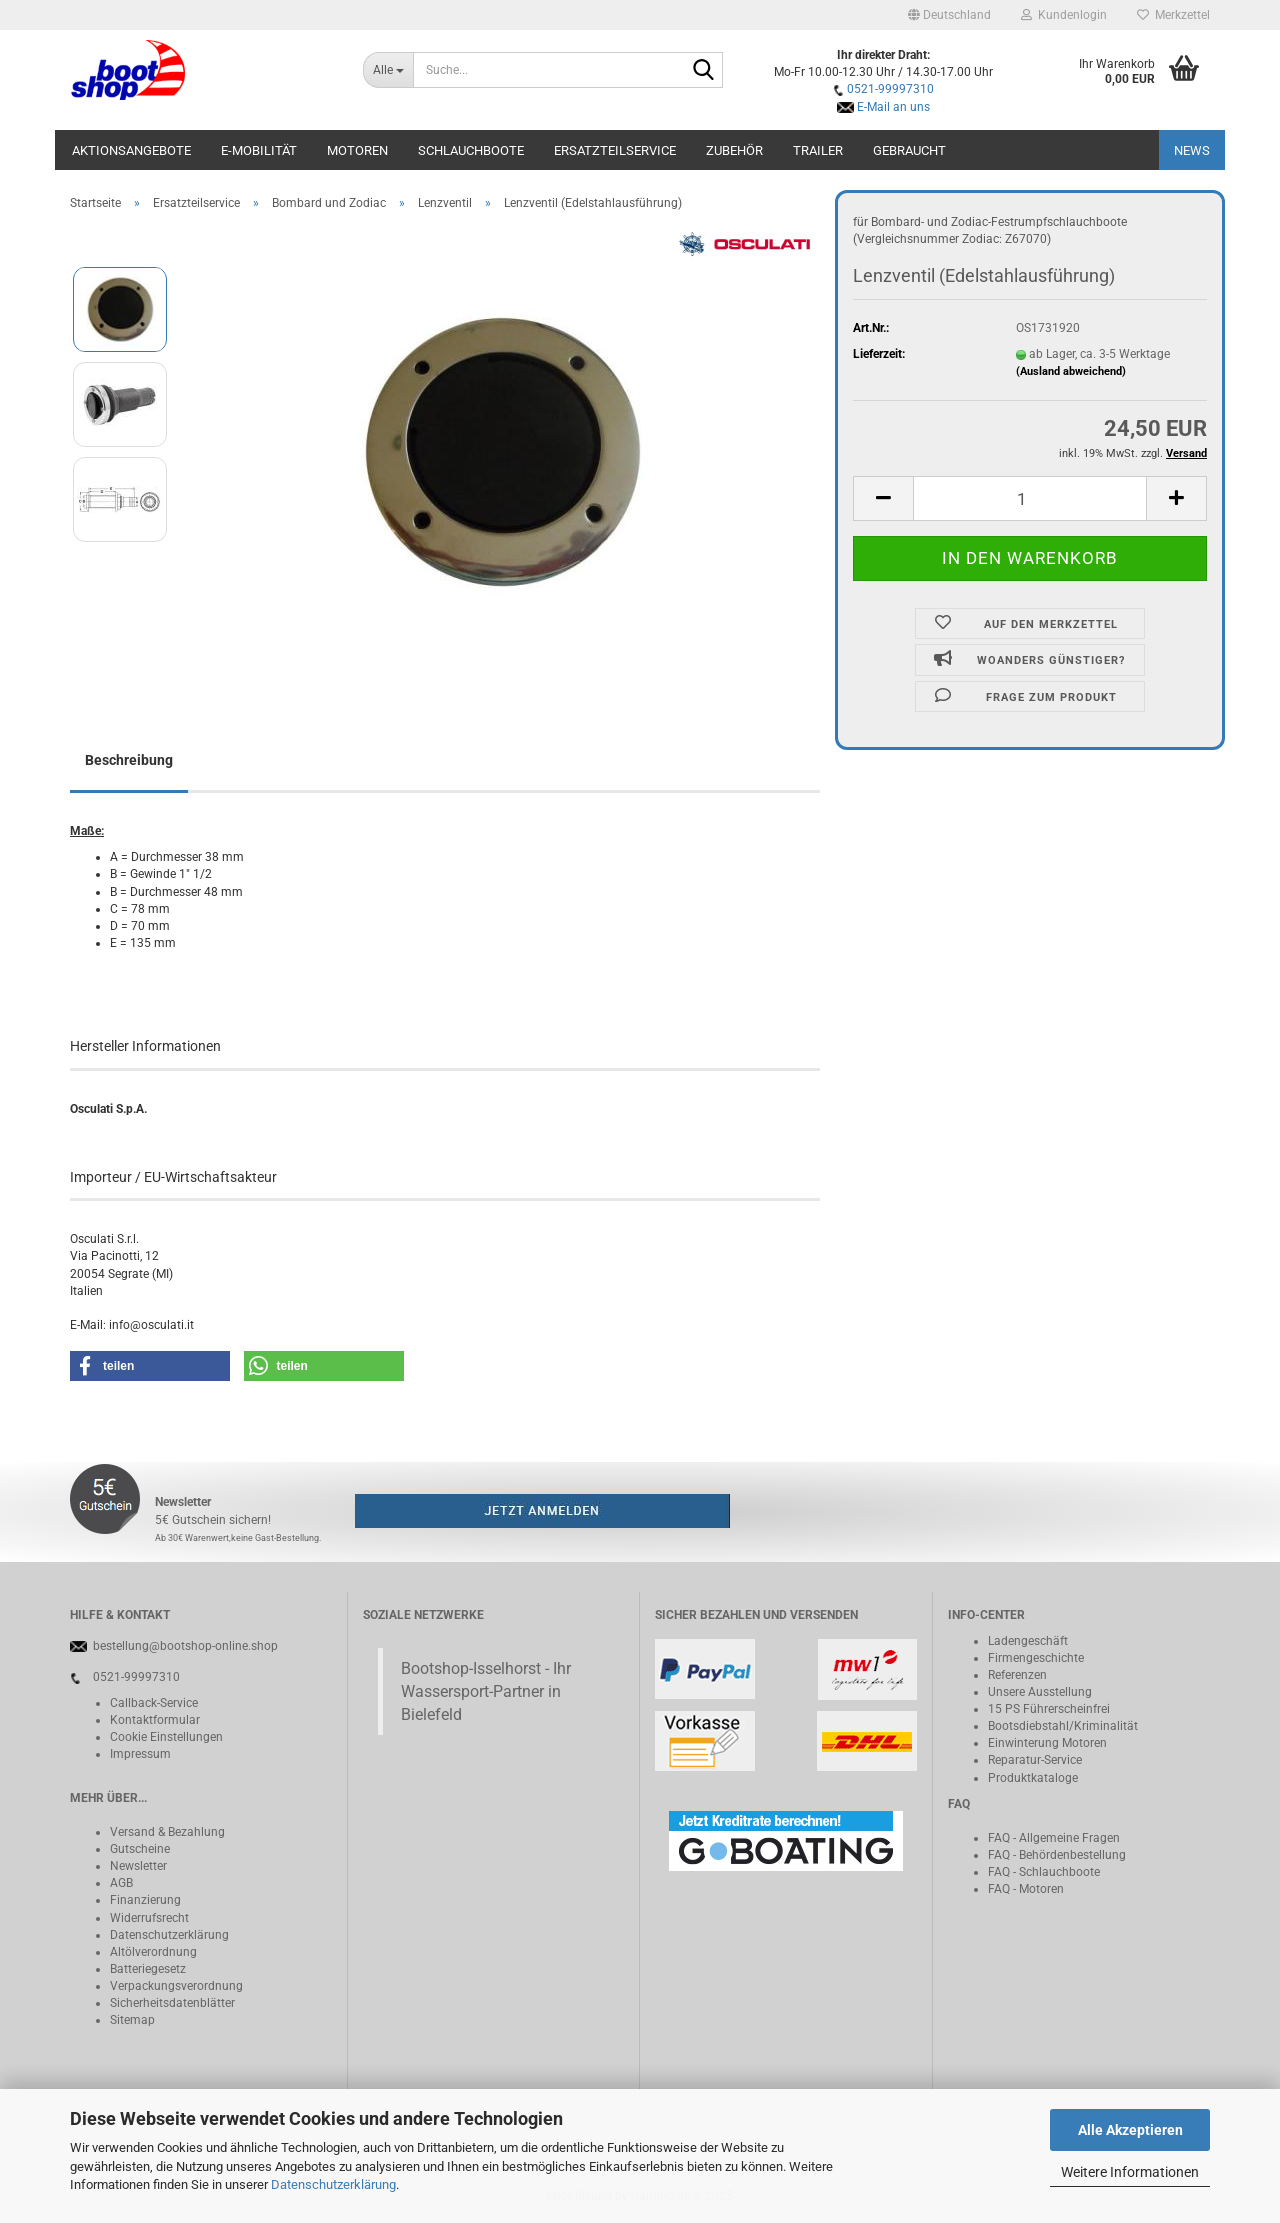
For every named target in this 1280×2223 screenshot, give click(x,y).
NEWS (1192, 150)
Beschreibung (129, 760)
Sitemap (132, 2020)
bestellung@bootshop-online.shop (185, 1646)
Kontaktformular (155, 1720)
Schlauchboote (471, 150)
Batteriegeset (145, 1969)
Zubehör (734, 150)
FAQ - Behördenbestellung (1057, 1855)
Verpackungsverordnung (176, 1986)
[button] (949, 15)
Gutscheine (140, 1849)
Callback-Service (154, 1703)
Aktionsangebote (131, 150)
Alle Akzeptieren (1130, 2130)
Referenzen (1017, 1675)
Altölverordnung (153, 1952)
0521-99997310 (890, 89)
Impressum (140, 1754)
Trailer (818, 150)
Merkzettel (1173, 15)
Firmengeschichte (1036, 1658)
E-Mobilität (259, 150)
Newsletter (138, 1866)
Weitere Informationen (1130, 2172)
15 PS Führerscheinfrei (1049, 1709)
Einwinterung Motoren (1047, 1743)
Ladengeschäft (1028, 1641)
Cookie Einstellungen (166, 1737)
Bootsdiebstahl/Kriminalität (1063, 1726)
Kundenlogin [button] (1064, 15)
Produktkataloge (1033, 1778)
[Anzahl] (1030, 498)
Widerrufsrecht (149, 1918)
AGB (121, 1883)
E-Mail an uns (893, 107)
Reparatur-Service (1035, 1760)
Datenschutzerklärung (333, 2184)
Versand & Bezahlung (167, 1832)
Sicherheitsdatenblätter (172, 2003)
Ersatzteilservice (615, 150)
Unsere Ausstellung (1040, 1692)
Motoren (357, 150)
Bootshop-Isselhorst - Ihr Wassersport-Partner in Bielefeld (486, 1691)
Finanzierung (145, 1900)
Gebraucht (909, 150)
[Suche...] (388, 70)
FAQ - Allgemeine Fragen (1054, 1838)
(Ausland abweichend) (1071, 371)
